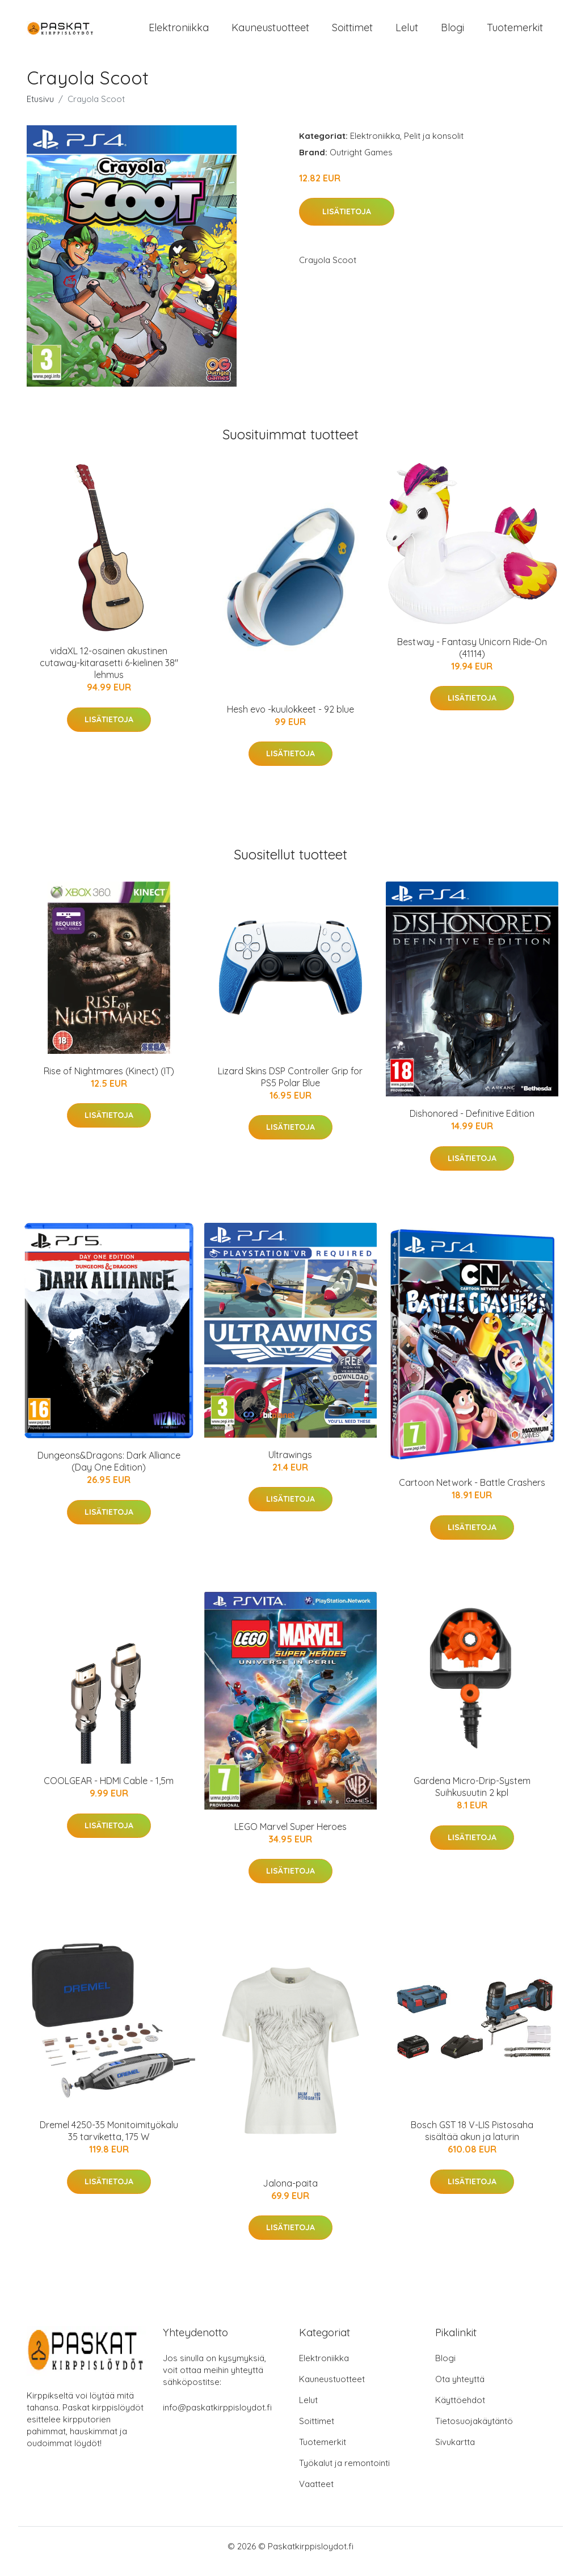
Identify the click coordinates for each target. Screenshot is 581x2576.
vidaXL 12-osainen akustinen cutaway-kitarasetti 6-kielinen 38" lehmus (109, 672)
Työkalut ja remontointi (344, 2473)
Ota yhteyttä (460, 2389)
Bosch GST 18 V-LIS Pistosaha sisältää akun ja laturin (472, 2141)
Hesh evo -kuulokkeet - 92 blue (290, 718)
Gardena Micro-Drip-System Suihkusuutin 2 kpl (472, 1796)
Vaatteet (316, 2494)
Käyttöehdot (460, 2410)
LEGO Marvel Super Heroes (290, 1836)
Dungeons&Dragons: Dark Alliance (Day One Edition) (108, 1471)
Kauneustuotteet (270, 32)
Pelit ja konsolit (434, 145)
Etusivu (40, 108)
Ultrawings (290, 1464)
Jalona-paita (290, 2192)
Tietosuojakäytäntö (474, 2431)
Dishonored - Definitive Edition (472, 1123)
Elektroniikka (179, 32)
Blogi (452, 32)
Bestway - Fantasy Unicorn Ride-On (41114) (472, 657)
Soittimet (352, 32)
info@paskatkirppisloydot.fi (217, 2417)
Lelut (406, 32)
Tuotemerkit (515, 32)
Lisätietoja (346, 222)
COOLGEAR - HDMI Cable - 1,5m (109, 1791)
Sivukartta (455, 2452)
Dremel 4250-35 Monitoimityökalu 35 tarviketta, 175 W (109, 2141)
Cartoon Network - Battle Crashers (472, 1492)
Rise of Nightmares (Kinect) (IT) (109, 1080)
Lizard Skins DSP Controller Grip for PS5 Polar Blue (290, 1086)
